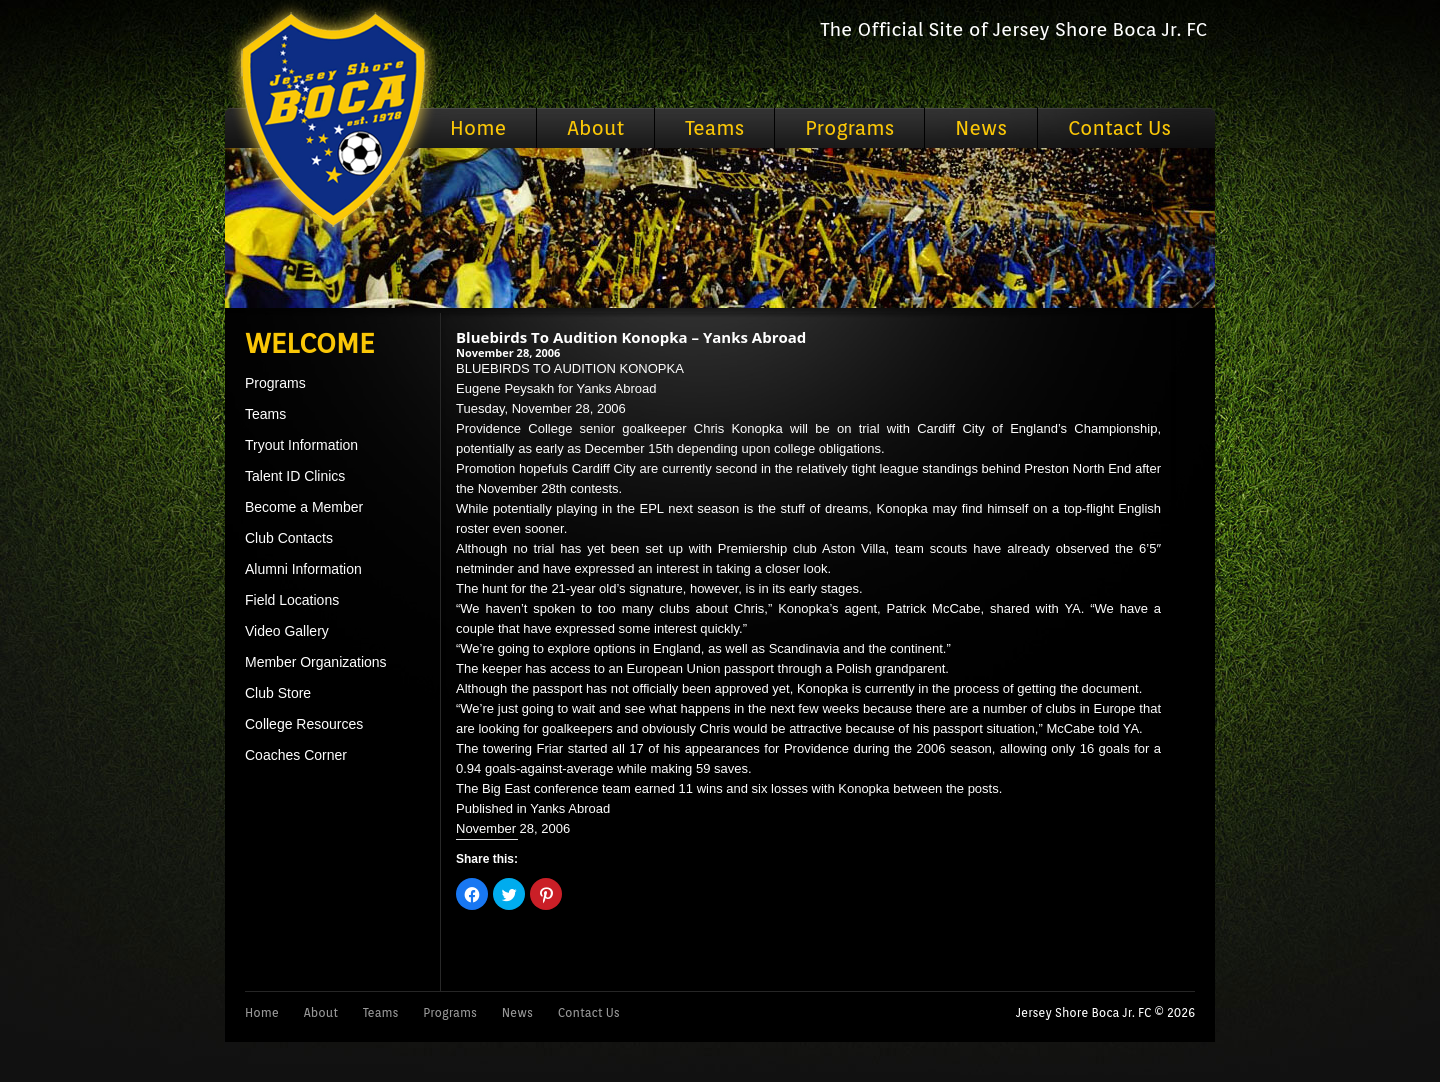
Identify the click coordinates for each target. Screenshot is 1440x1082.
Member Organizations (316, 662)
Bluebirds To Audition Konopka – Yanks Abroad (631, 337)
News (981, 128)
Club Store (278, 693)
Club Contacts (289, 538)
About (595, 128)
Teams (714, 128)
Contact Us (1119, 128)
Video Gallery (287, 631)
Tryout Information (301, 445)
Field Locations (292, 600)
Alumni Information (303, 569)
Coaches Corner (296, 755)
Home (478, 128)
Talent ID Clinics (295, 476)
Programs (849, 128)
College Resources (304, 724)
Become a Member (304, 507)
